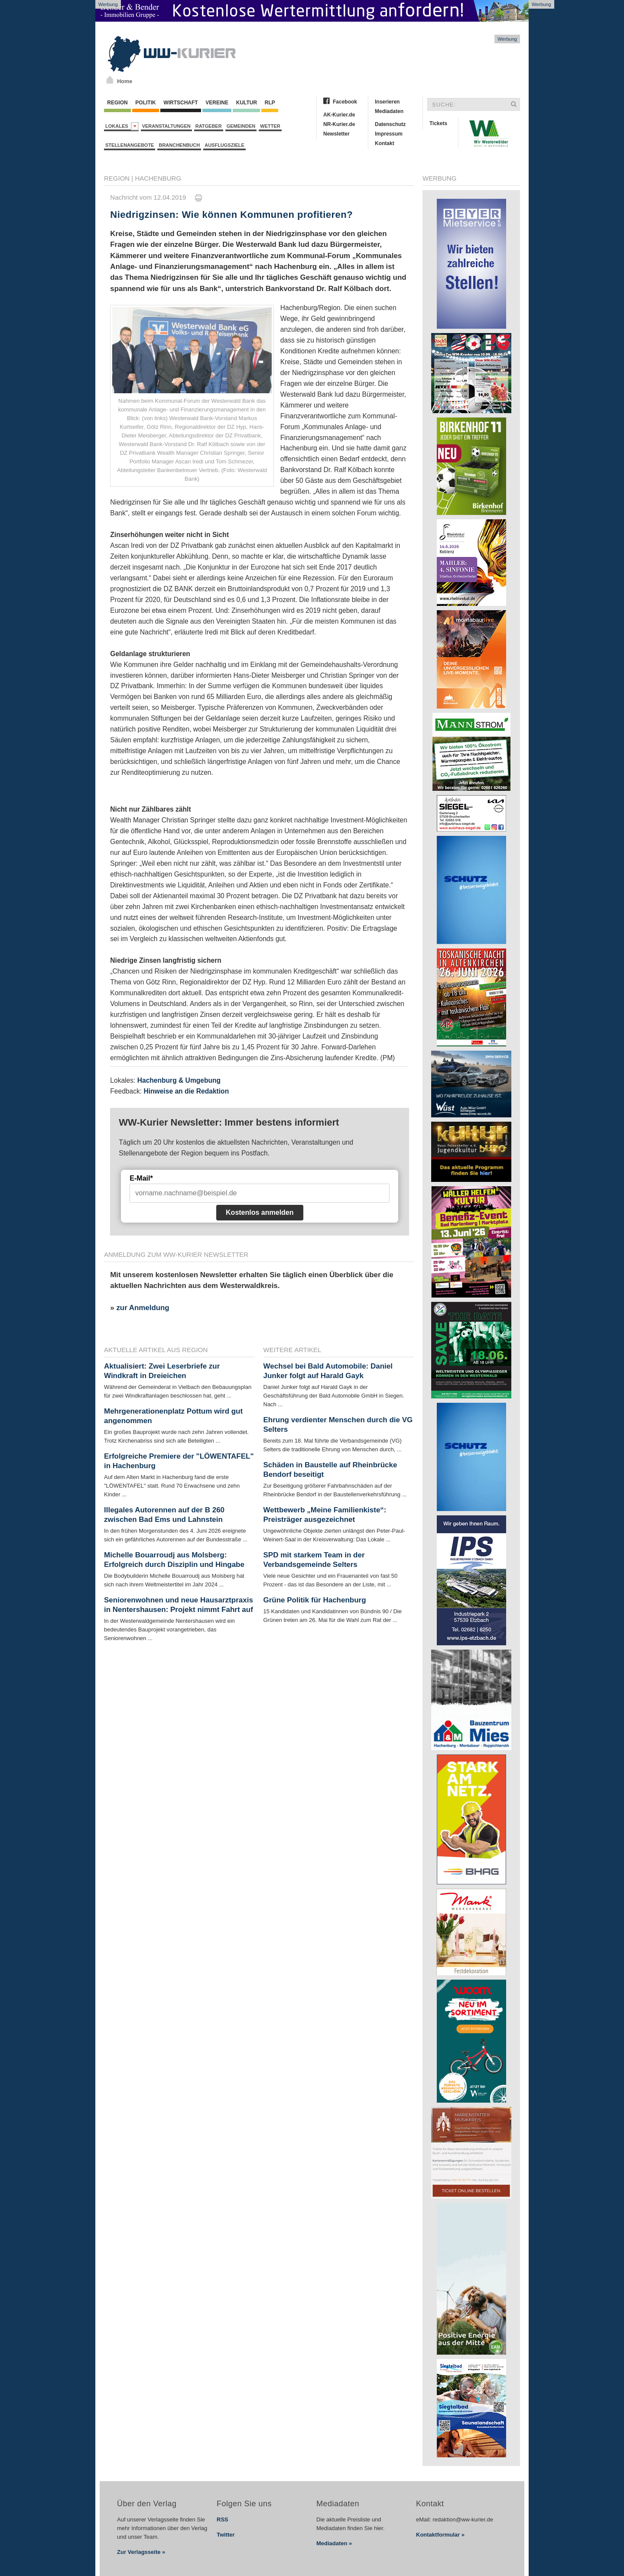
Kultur (246, 103)
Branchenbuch (179, 145)
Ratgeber (208, 126)
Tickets (438, 123)
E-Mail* (141, 1178)
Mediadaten (389, 111)
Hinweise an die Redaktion (186, 1091)
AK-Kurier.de (339, 115)
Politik (145, 103)
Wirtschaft (180, 103)
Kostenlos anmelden (259, 1212)
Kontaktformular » (440, 2534)
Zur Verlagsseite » (141, 2552)
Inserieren (387, 102)
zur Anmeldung (142, 1308)
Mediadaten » (334, 2543)
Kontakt (384, 143)
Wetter (270, 126)
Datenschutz (390, 124)
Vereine (217, 103)
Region (117, 103)
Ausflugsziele (224, 145)
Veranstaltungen (166, 126)
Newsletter (336, 134)
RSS (222, 2519)
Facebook (345, 102)
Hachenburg (158, 178)
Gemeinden (241, 126)
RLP (269, 103)
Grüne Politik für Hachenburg (314, 1600)
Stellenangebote (129, 145)
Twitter (226, 2534)
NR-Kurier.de (339, 124)
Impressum (389, 134)
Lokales (122, 126)
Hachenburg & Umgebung (179, 1080)
